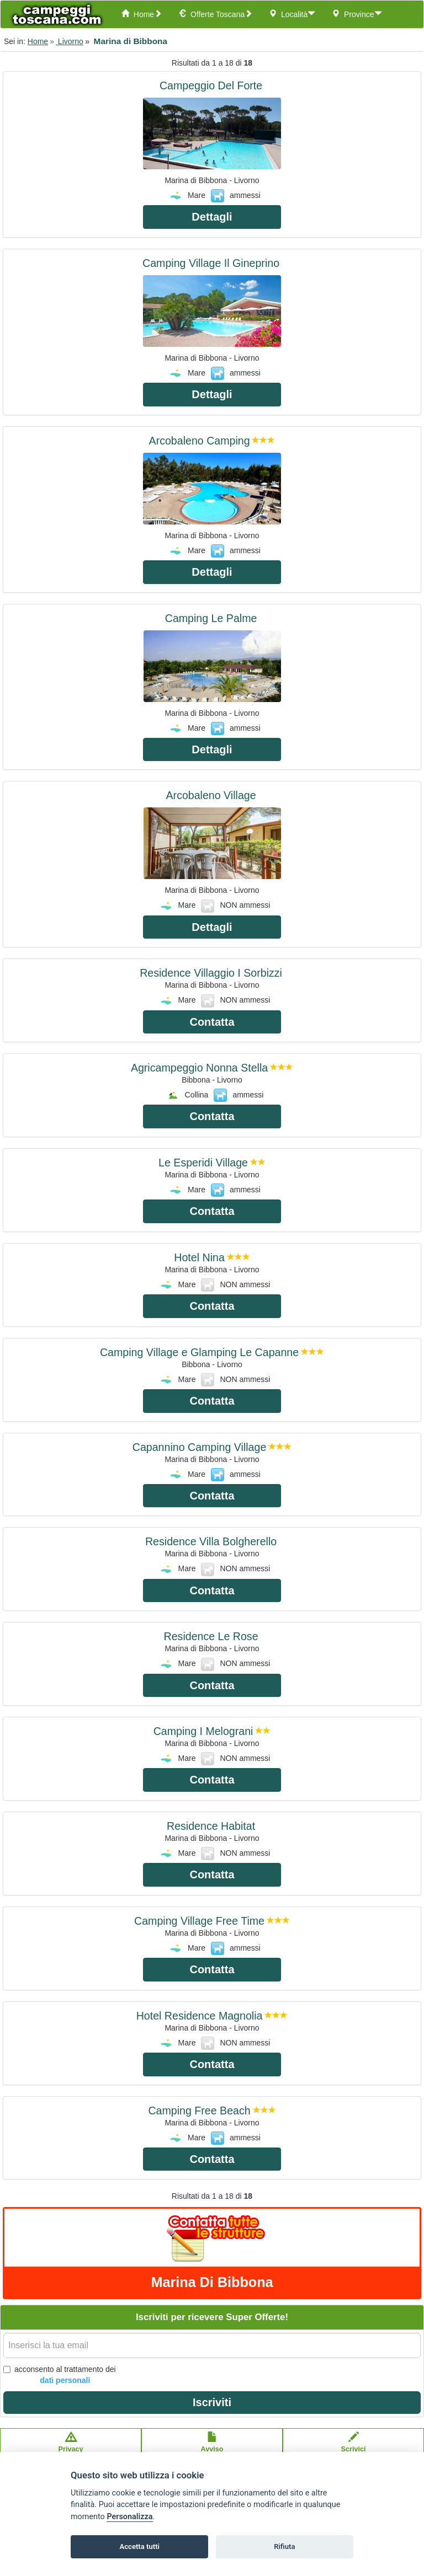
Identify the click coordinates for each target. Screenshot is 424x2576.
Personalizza (129, 2516)
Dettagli (212, 217)
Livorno (69, 41)
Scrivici (353, 2447)
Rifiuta (284, 2546)
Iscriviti (212, 2402)
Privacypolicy (71, 2447)
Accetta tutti (139, 2546)
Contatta (211, 1022)
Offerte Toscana (215, 14)
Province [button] (356, 14)
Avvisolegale (212, 2447)
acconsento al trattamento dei (59, 2375)
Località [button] (292, 14)
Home (141, 14)
